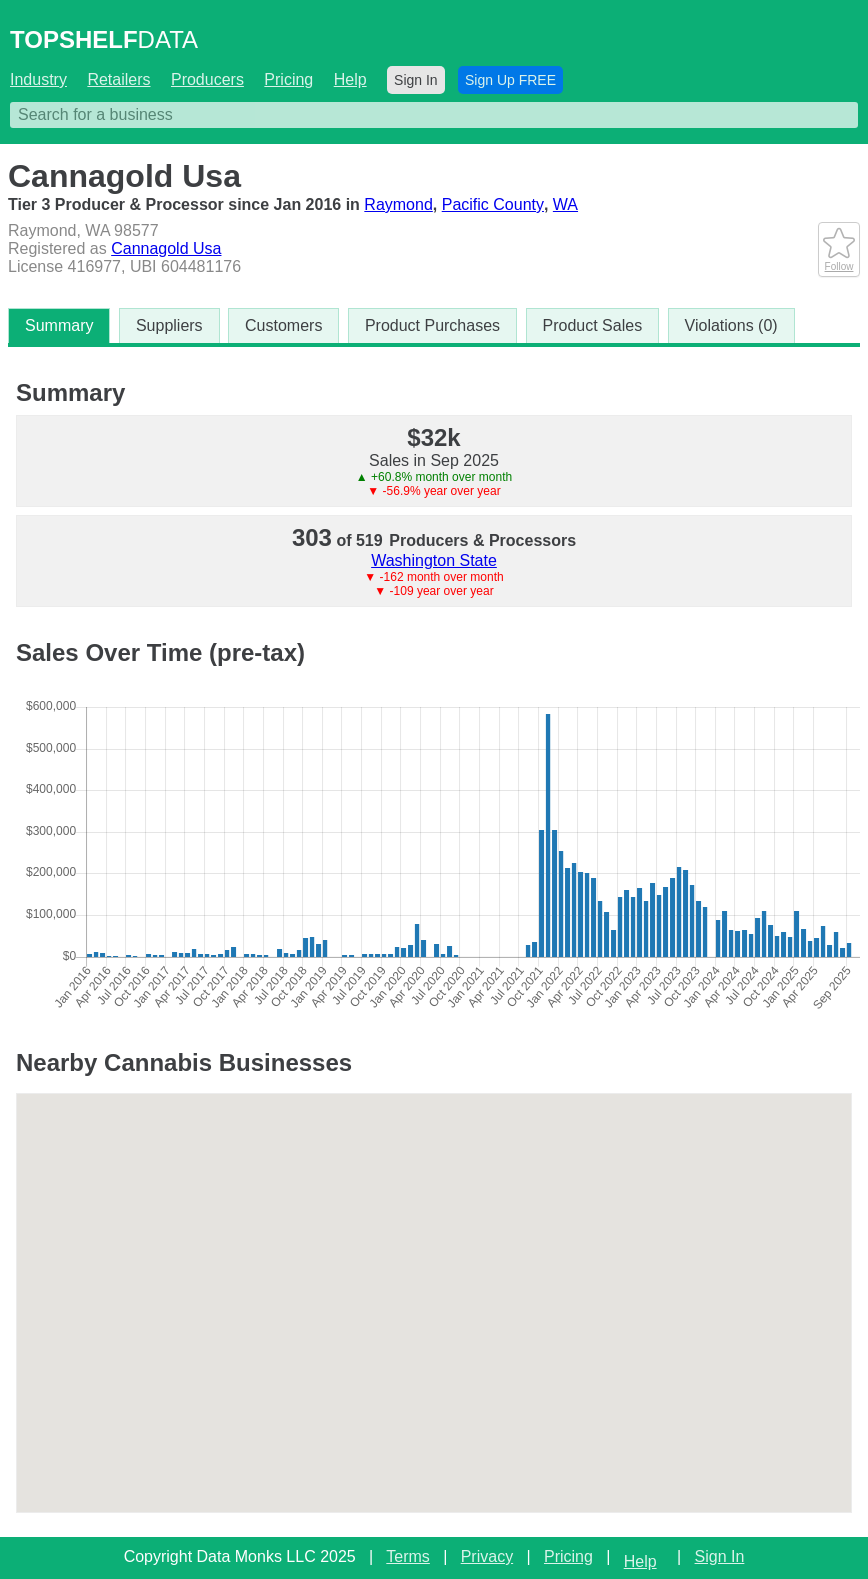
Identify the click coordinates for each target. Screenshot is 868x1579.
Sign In (416, 80)
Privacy (487, 1556)
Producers (207, 79)
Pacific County (493, 204)
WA (565, 204)
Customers (283, 325)
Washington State (434, 560)
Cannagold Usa (166, 248)
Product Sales (593, 325)
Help (350, 79)
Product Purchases (432, 325)
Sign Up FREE (510, 80)
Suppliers (169, 325)
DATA (104, 39)
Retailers (118, 79)
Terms (408, 1556)
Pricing (288, 79)
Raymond (398, 204)
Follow (839, 261)
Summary (59, 325)
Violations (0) (731, 325)
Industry (38, 79)
